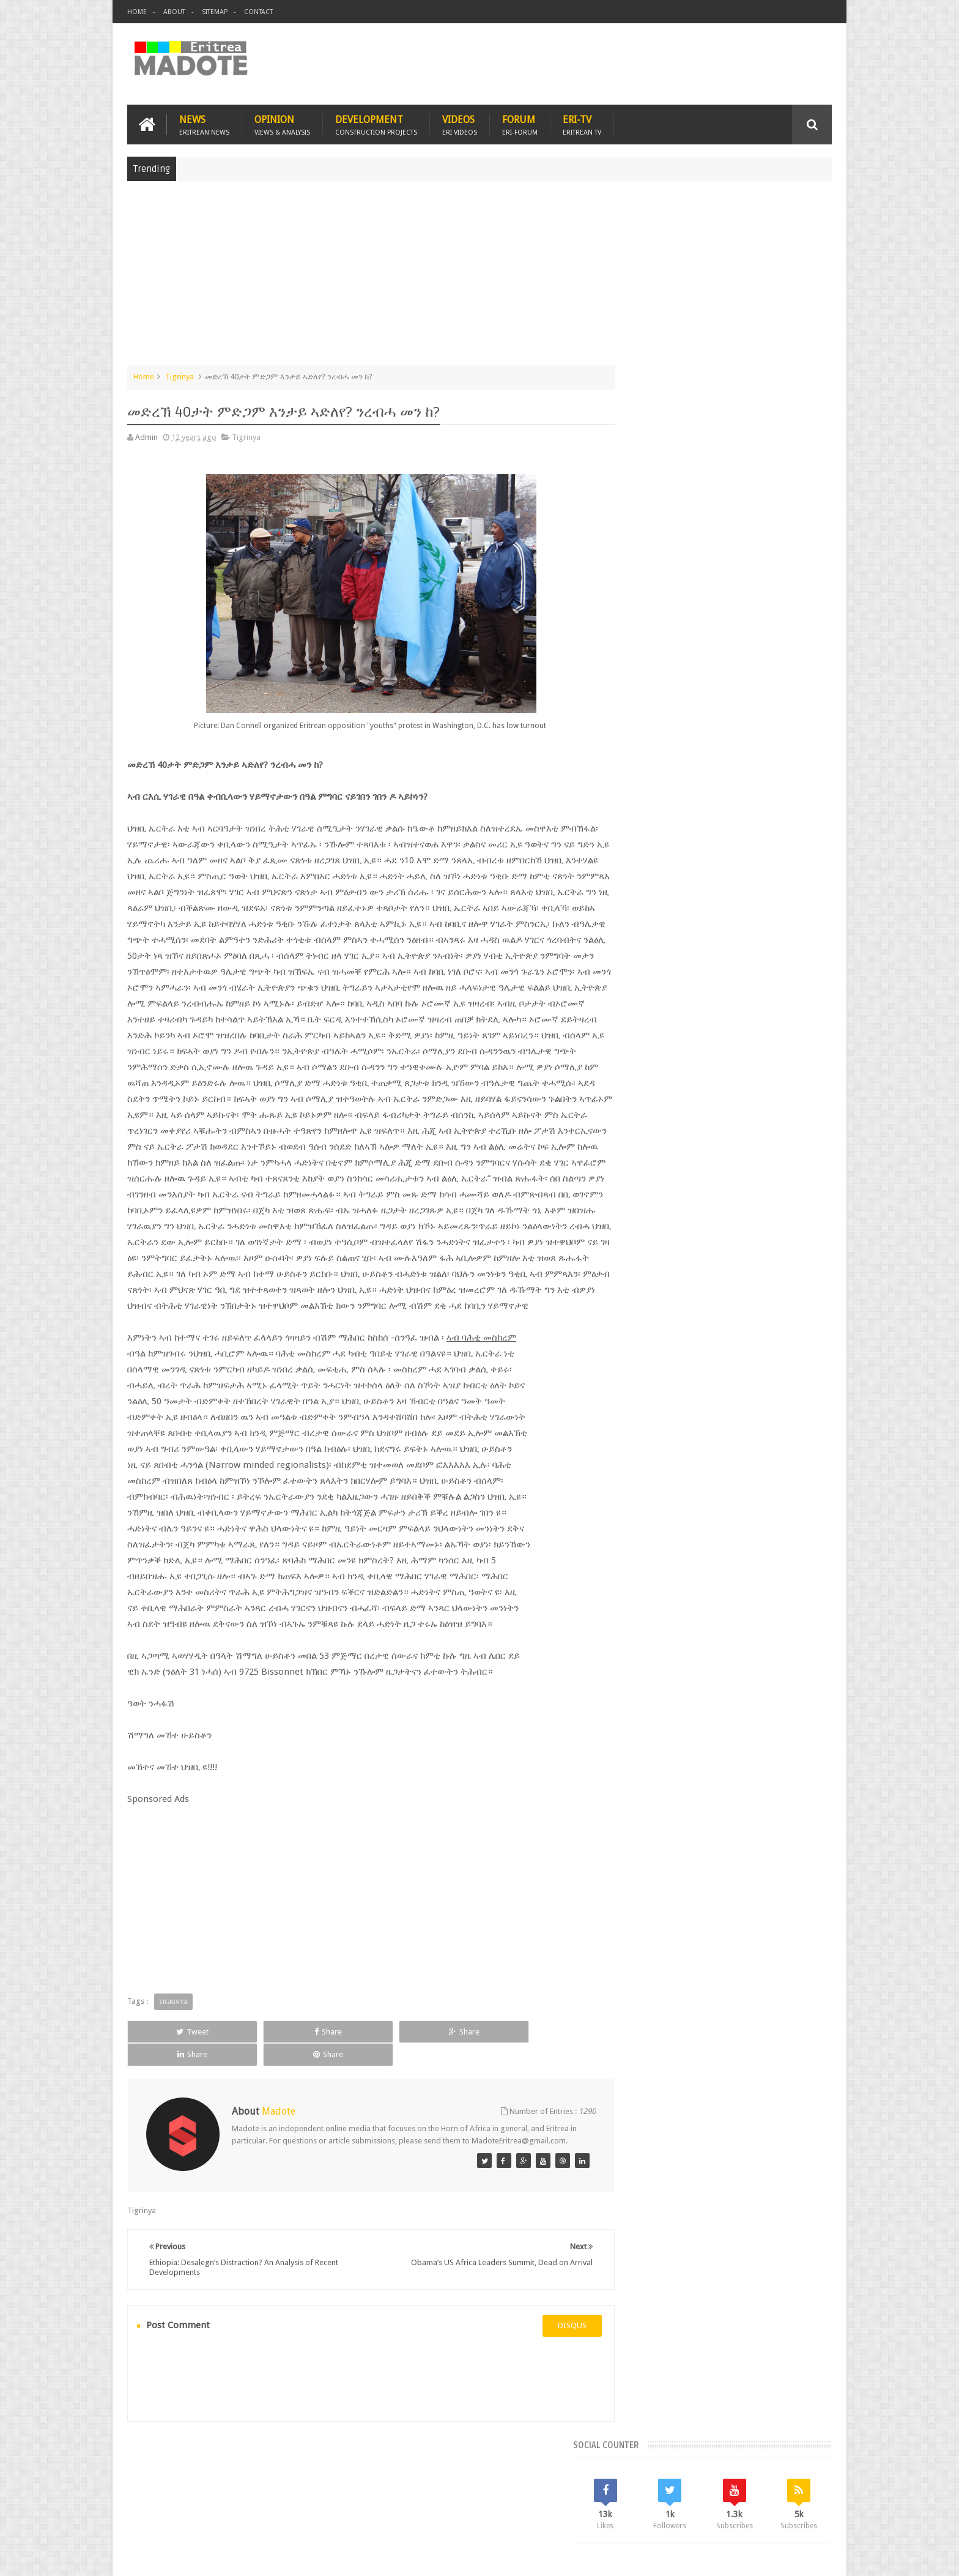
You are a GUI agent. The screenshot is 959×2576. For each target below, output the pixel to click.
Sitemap (215, 12)
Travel (308, 2496)
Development (376, 123)
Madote (220, 2556)
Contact (258, 12)
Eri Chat (516, 2496)
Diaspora (254, 2496)
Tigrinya (179, 375)
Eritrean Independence (737, 997)
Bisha (671, 976)
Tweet (171, 2062)
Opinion (282, 123)
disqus (549, 2345)
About (174, 12)
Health (635, 1017)
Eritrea (735, 976)
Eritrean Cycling (784, 976)
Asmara (637, 976)
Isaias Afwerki (682, 1017)
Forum (520, 123)
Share (265, 2062)
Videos (459, 123)
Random (796, 893)
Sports (760, 1017)
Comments (726, 893)
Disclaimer (813, 2556)
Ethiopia (802, 997)
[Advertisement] (479, 277)
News (204, 123)
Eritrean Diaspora (655, 997)
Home (137, 12)
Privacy (778, 2556)
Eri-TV (582, 123)
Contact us (801, 2495)
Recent (655, 893)
